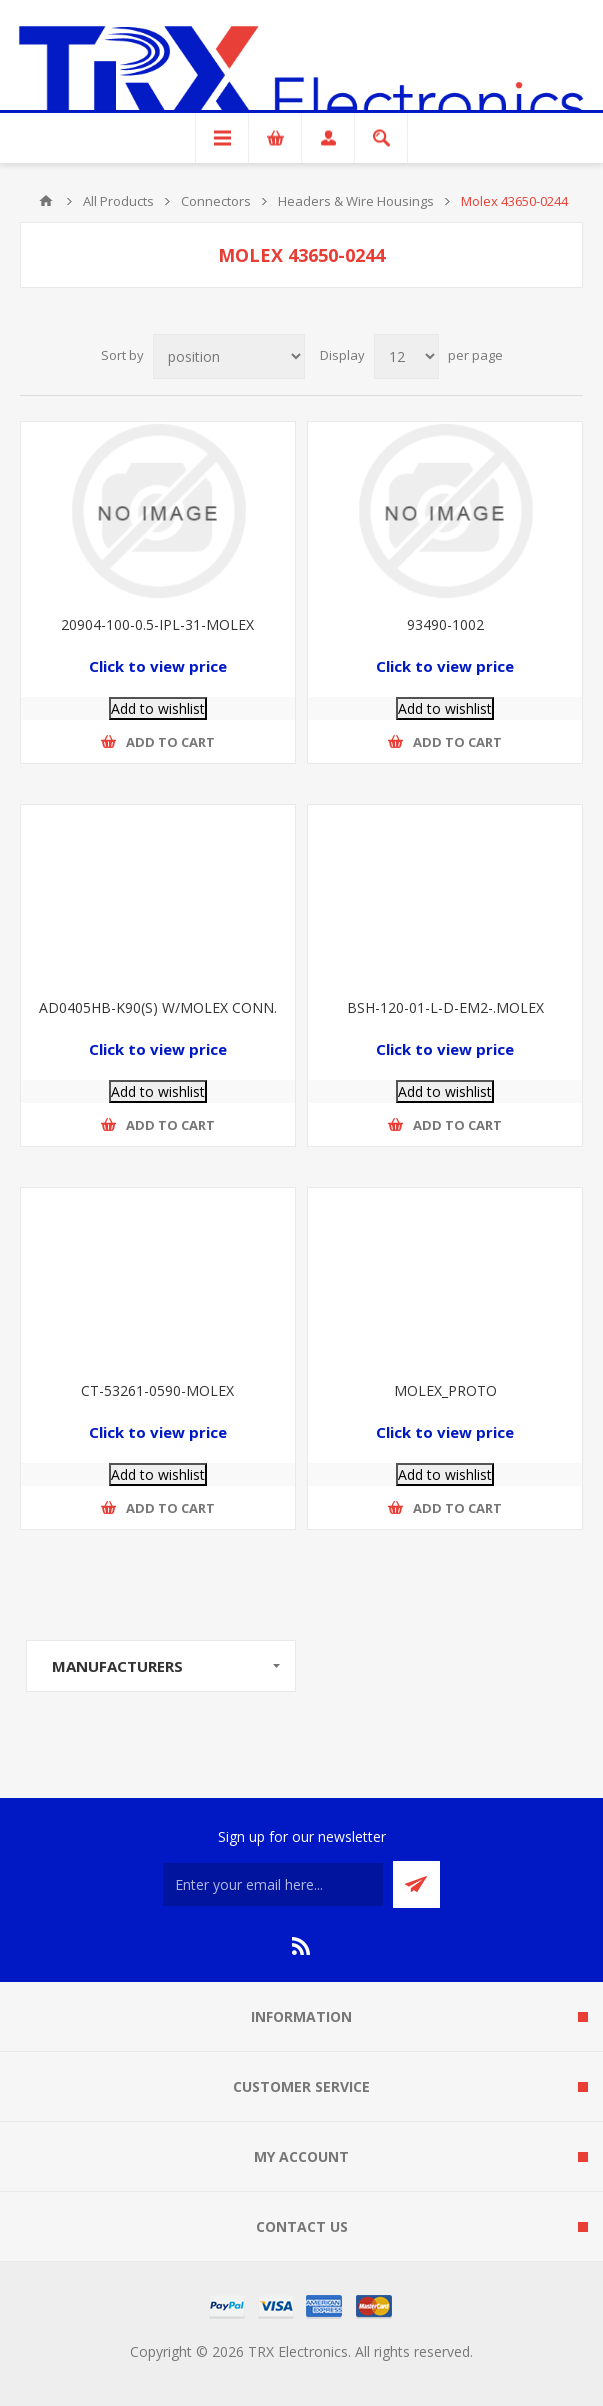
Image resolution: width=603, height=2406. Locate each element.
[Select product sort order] (229, 356)
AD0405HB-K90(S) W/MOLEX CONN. (158, 1007)
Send (416, 1884)
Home (46, 201)
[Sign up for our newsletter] (273, 1884)
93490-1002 (445, 624)
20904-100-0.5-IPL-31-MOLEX (157, 624)
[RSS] (302, 1946)
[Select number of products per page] (406, 356)
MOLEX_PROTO (445, 1390)
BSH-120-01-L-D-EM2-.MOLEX (445, 1007)
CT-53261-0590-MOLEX (157, 1390)
